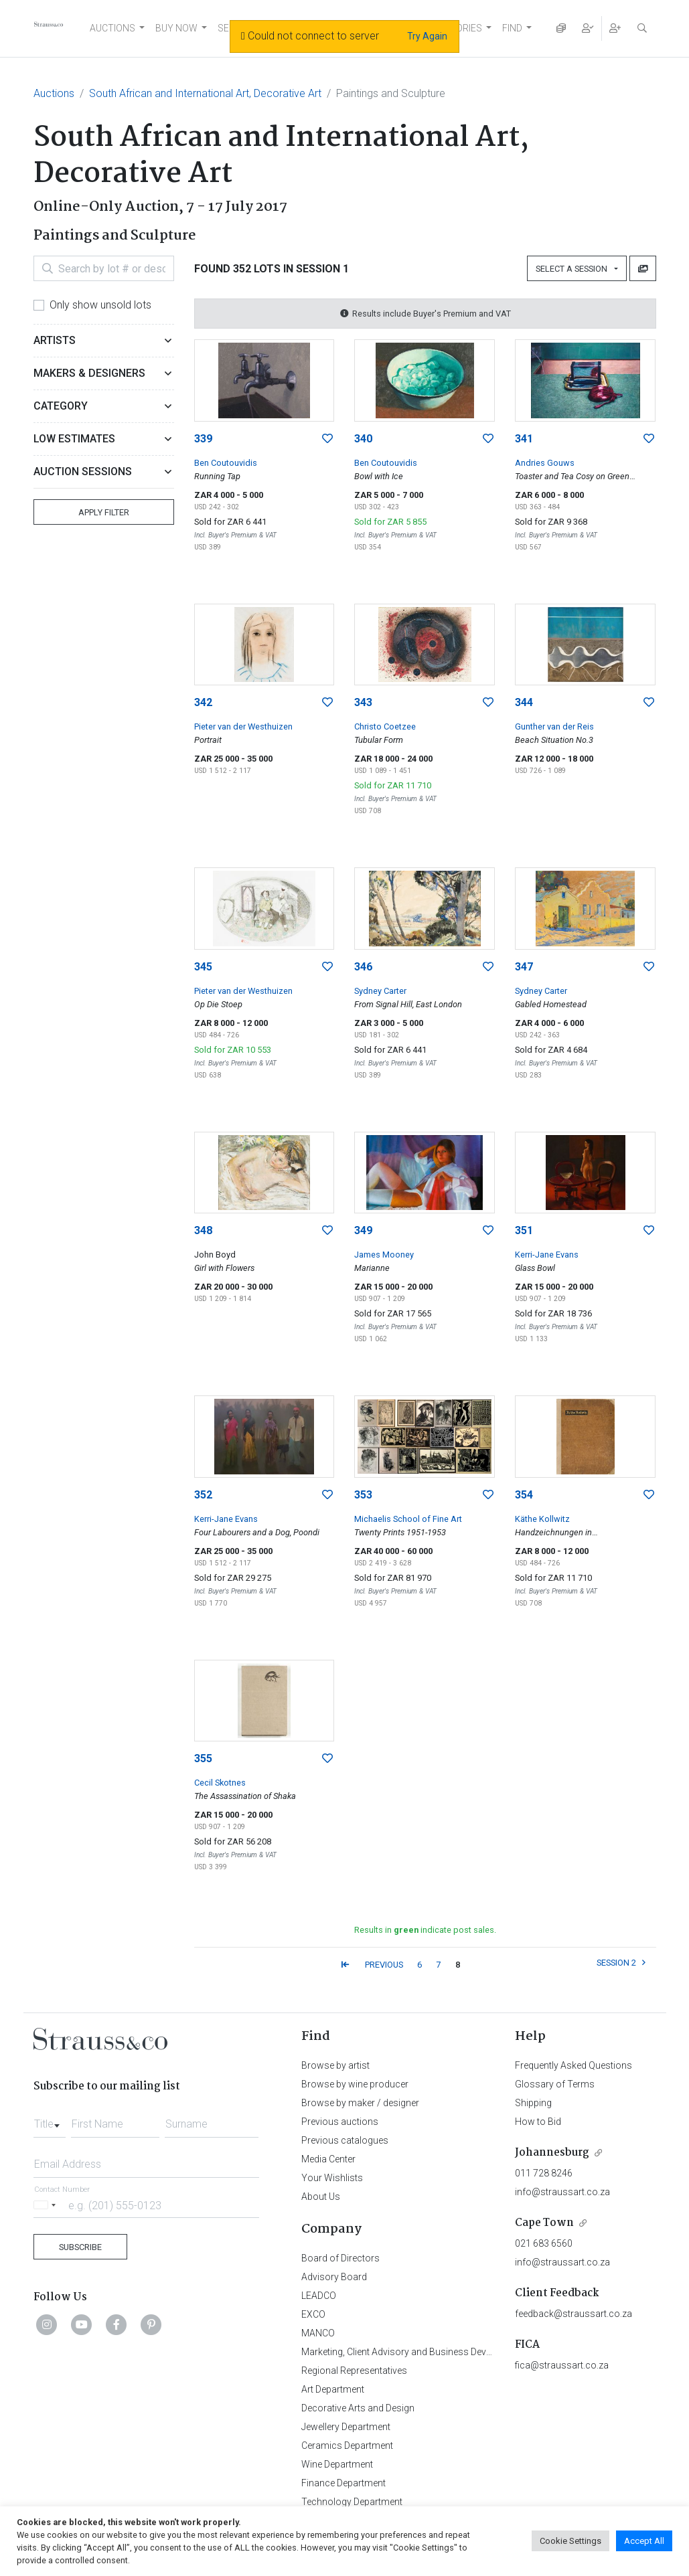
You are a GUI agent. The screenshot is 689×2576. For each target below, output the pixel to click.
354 (524, 1494)
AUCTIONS (112, 28)
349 (363, 1230)
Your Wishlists (332, 2177)
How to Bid (538, 2121)
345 (203, 966)
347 (524, 966)
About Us (320, 2196)
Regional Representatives (354, 2370)
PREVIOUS (384, 1965)
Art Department (332, 2389)
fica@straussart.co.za (562, 2365)
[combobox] (49, 2120)
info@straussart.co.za (562, 2191)
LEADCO (318, 2295)
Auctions (53, 93)
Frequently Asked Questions (573, 2065)
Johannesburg (552, 2152)
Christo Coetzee (385, 726)
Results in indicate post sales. (425, 1930)
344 (524, 702)
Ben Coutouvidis (225, 463)
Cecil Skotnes (220, 1783)
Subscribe (80, 2247)
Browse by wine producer (354, 2084)
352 (203, 1494)
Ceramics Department (347, 2445)
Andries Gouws (545, 463)
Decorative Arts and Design (357, 2408)
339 (203, 438)
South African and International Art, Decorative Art (205, 93)
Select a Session (573, 269)
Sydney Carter (380, 991)
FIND (512, 28)
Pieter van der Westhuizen (243, 726)
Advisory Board (334, 2276)
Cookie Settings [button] (570, 2541)
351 (524, 1230)
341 (524, 438)
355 (203, 1758)
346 (363, 966)
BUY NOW (176, 28)
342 (203, 702)
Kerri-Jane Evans (547, 1255)
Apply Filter (103, 512)
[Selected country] (47, 2205)
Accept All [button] (644, 2541)
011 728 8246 (543, 2173)
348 (203, 1230)
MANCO (318, 2333)
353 (363, 1494)
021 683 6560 (543, 2243)
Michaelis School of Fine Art (408, 1519)
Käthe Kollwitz (542, 1519)
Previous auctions (339, 2121)
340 (363, 438)
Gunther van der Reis (554, 726)
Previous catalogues (344, 2140)
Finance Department (343, 2483)
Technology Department (351, 2501)
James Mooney (384, 1255)
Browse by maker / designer (360, 2102)
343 (363, 702)
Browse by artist (335, 2065)
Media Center (328, 2159)
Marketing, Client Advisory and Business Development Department (439, 2351)
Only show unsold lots (100, 304)
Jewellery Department (345, 2426)
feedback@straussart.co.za (573, 2313)
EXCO (313, 2314)
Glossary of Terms (555, 2084)
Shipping (533, 2102)
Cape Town (544, 2223)
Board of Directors (340, 2258)
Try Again (427, 36)
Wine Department (337, 2464)
